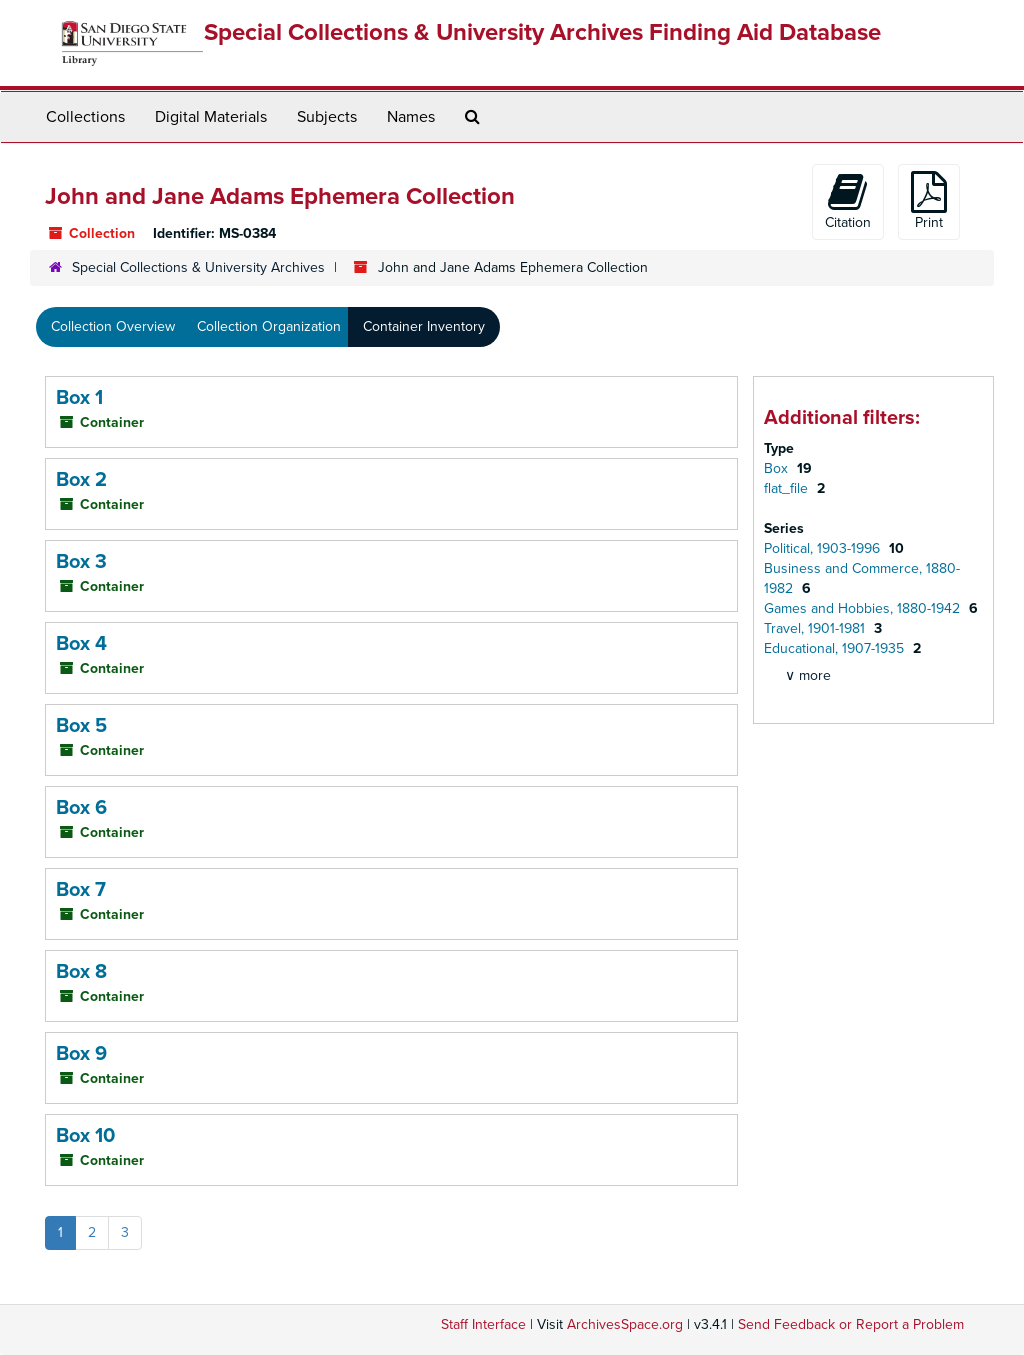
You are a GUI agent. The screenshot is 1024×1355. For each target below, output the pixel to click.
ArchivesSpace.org (625, 1324)
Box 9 (81, 1054)
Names (411, 117)
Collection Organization (269, 326)
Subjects (327, 117)
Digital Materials (211, 117)
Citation (848, 201)
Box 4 (81, 644)
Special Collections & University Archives (198, 267)
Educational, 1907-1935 (836, 648)
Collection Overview (113, 326)
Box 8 (81, 972)
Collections (85, 117)
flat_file (788, 488)
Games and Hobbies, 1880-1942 (864, 608)
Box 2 (81, 480)
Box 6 (81, 808)
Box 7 (81, 890)
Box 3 (81, 562)
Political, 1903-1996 (824, 548)
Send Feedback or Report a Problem (851, 1324)
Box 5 (81, 726)
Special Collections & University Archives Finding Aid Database (542, 32)
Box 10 (85, 1136)
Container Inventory (424, 326)
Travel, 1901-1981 (816, 628)
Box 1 (79, 398)
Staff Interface (483, 1324)
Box (778, 468)
